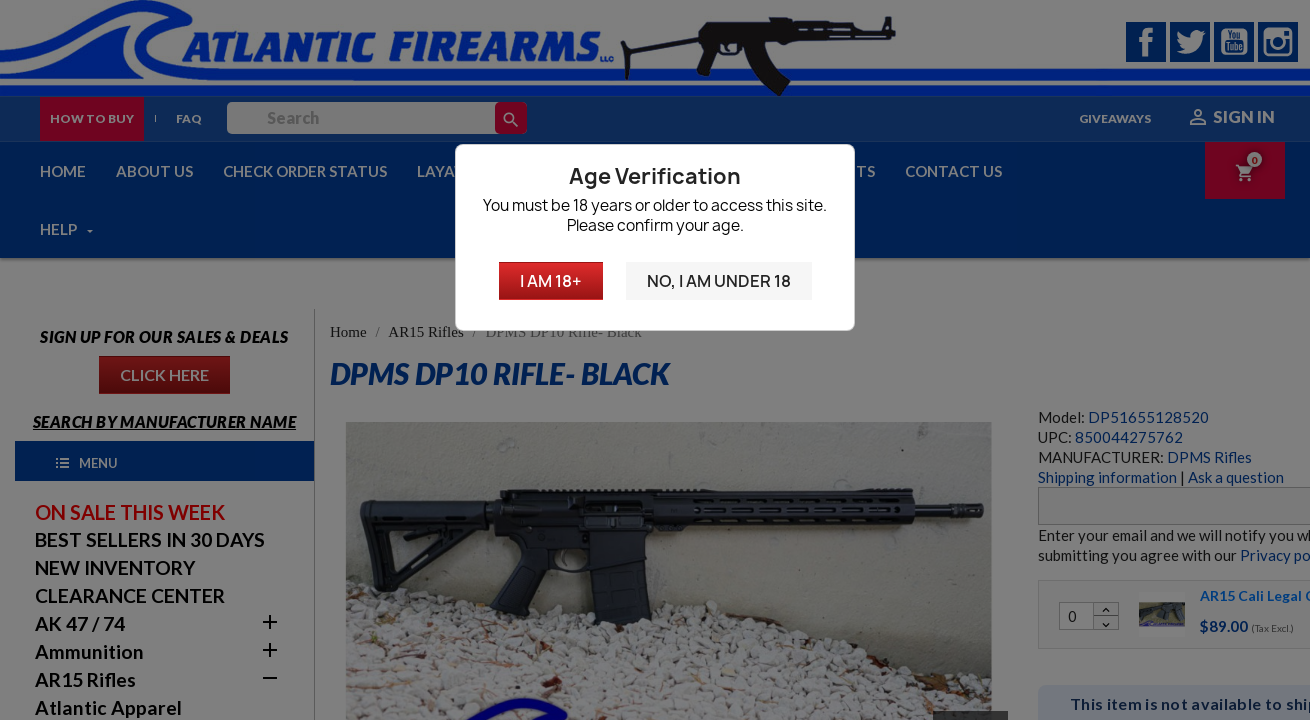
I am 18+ (551, 281)
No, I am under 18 (719, 281)
